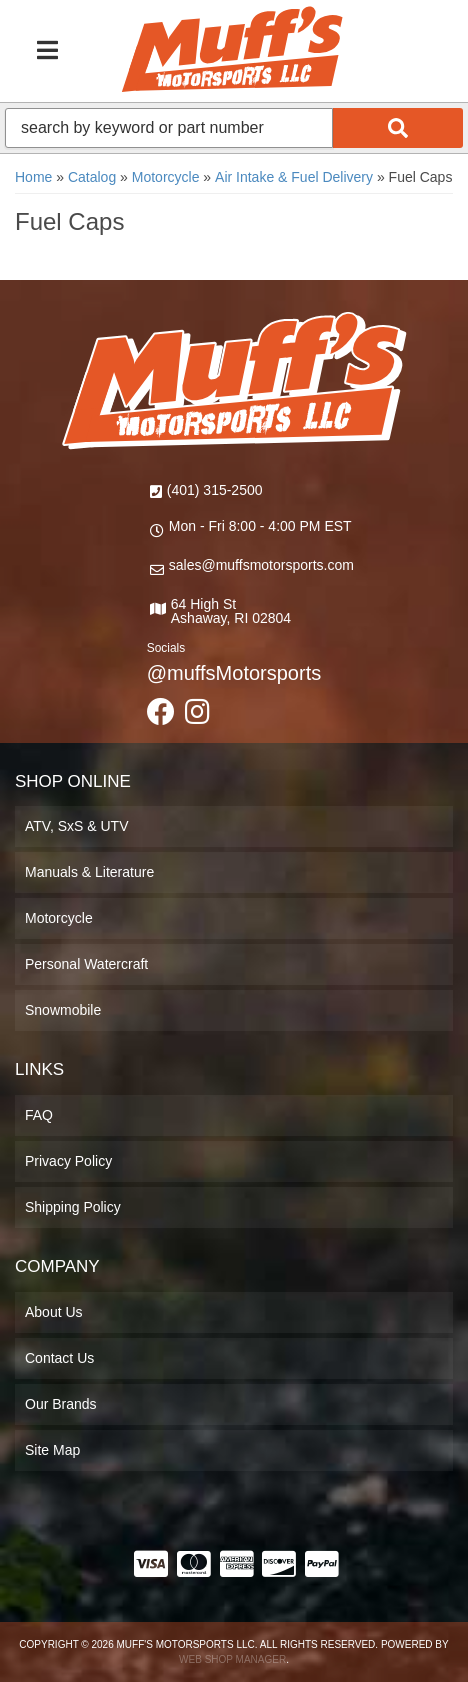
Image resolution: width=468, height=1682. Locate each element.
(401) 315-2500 (215, 490)
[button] (234, 128)
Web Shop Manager (232, 1659)
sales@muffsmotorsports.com (261, 565)
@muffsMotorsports (234, 673)
